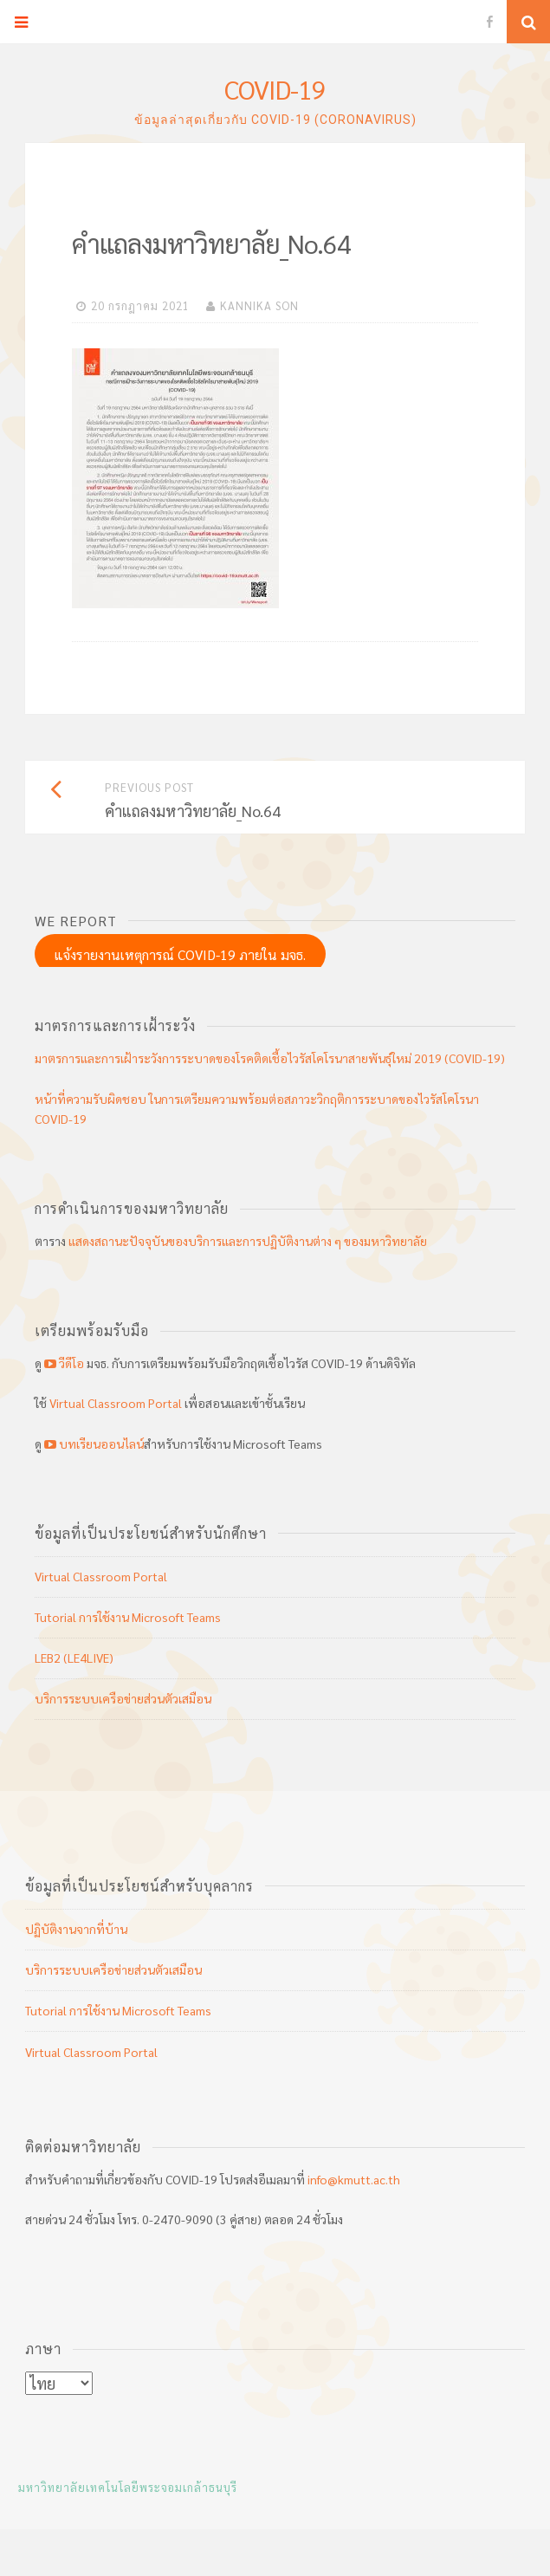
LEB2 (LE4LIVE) (74, 1657)
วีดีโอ (64, 1363)
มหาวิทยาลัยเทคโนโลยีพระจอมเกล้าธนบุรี (127, 2487)
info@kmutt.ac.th (353, 2179)
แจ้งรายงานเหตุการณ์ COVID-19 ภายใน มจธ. (180, 954)
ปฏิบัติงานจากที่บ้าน (76, 1929)
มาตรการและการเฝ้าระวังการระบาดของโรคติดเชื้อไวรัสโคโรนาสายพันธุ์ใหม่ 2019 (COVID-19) (270, 1058)
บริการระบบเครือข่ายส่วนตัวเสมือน (123, 1698)
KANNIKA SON (259, 305)
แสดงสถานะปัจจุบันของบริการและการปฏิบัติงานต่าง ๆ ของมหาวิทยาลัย (247, 1241)
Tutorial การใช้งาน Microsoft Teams (128, 1617)
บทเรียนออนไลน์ (93, 1443)
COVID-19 (275, 89)
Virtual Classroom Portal (115, 1403)
